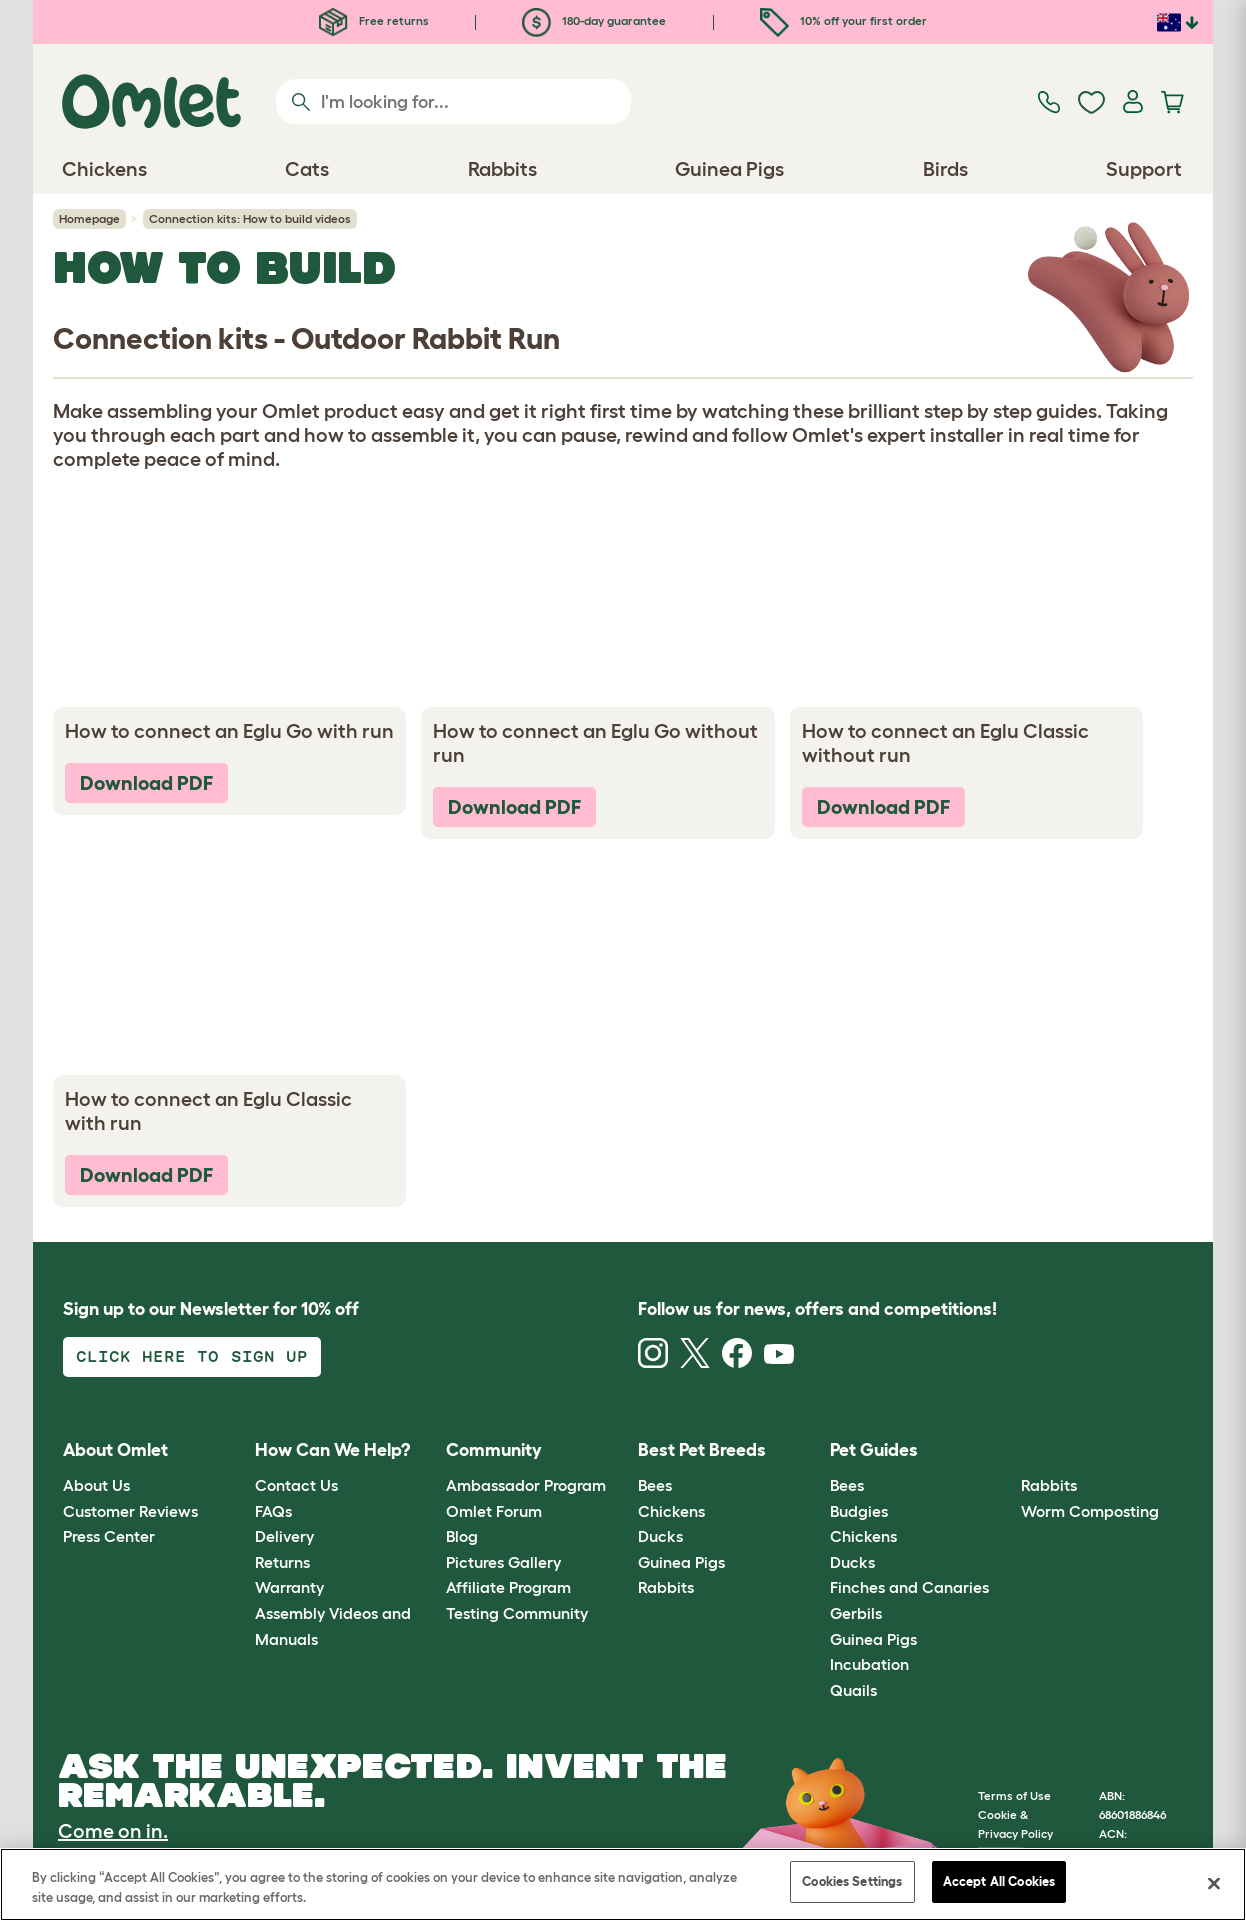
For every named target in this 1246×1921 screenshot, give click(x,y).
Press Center (109, 1536)
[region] (623, 1884)
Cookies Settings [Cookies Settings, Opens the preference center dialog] (852, 1881)
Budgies (859, 1511)
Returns (282, 1562)
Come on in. (113, 1831)
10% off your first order (843, 20)
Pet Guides (874, 1450)
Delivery (284, 1536)
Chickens (671, 1511)
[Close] (1214, 1883)
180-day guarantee (594, 20)
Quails (853, 1690)
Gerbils (856, 1613)
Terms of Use (1014, 1795)
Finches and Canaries (909, 1587)
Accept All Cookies (999, 1881)
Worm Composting (1090, 1511)
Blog (462, 1536)
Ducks (660, 1536)
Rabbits (666, 1587)
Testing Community (517, 1613)
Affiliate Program (508, 1587)
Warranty (289, 1587)
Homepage (89, 218)
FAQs (273, 1511)
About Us (96, 1485)
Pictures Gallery (503, 1562)
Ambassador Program (526, 1485)
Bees (655, 1485)
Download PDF (146, 783)
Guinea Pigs (681, 1562)
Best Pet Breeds (702, 1450)
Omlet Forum (494, 1511)
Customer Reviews (130, 1511)
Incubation (869, 1664)
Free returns (374, 20)
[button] (1006, 1450)
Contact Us (296, 1485)
